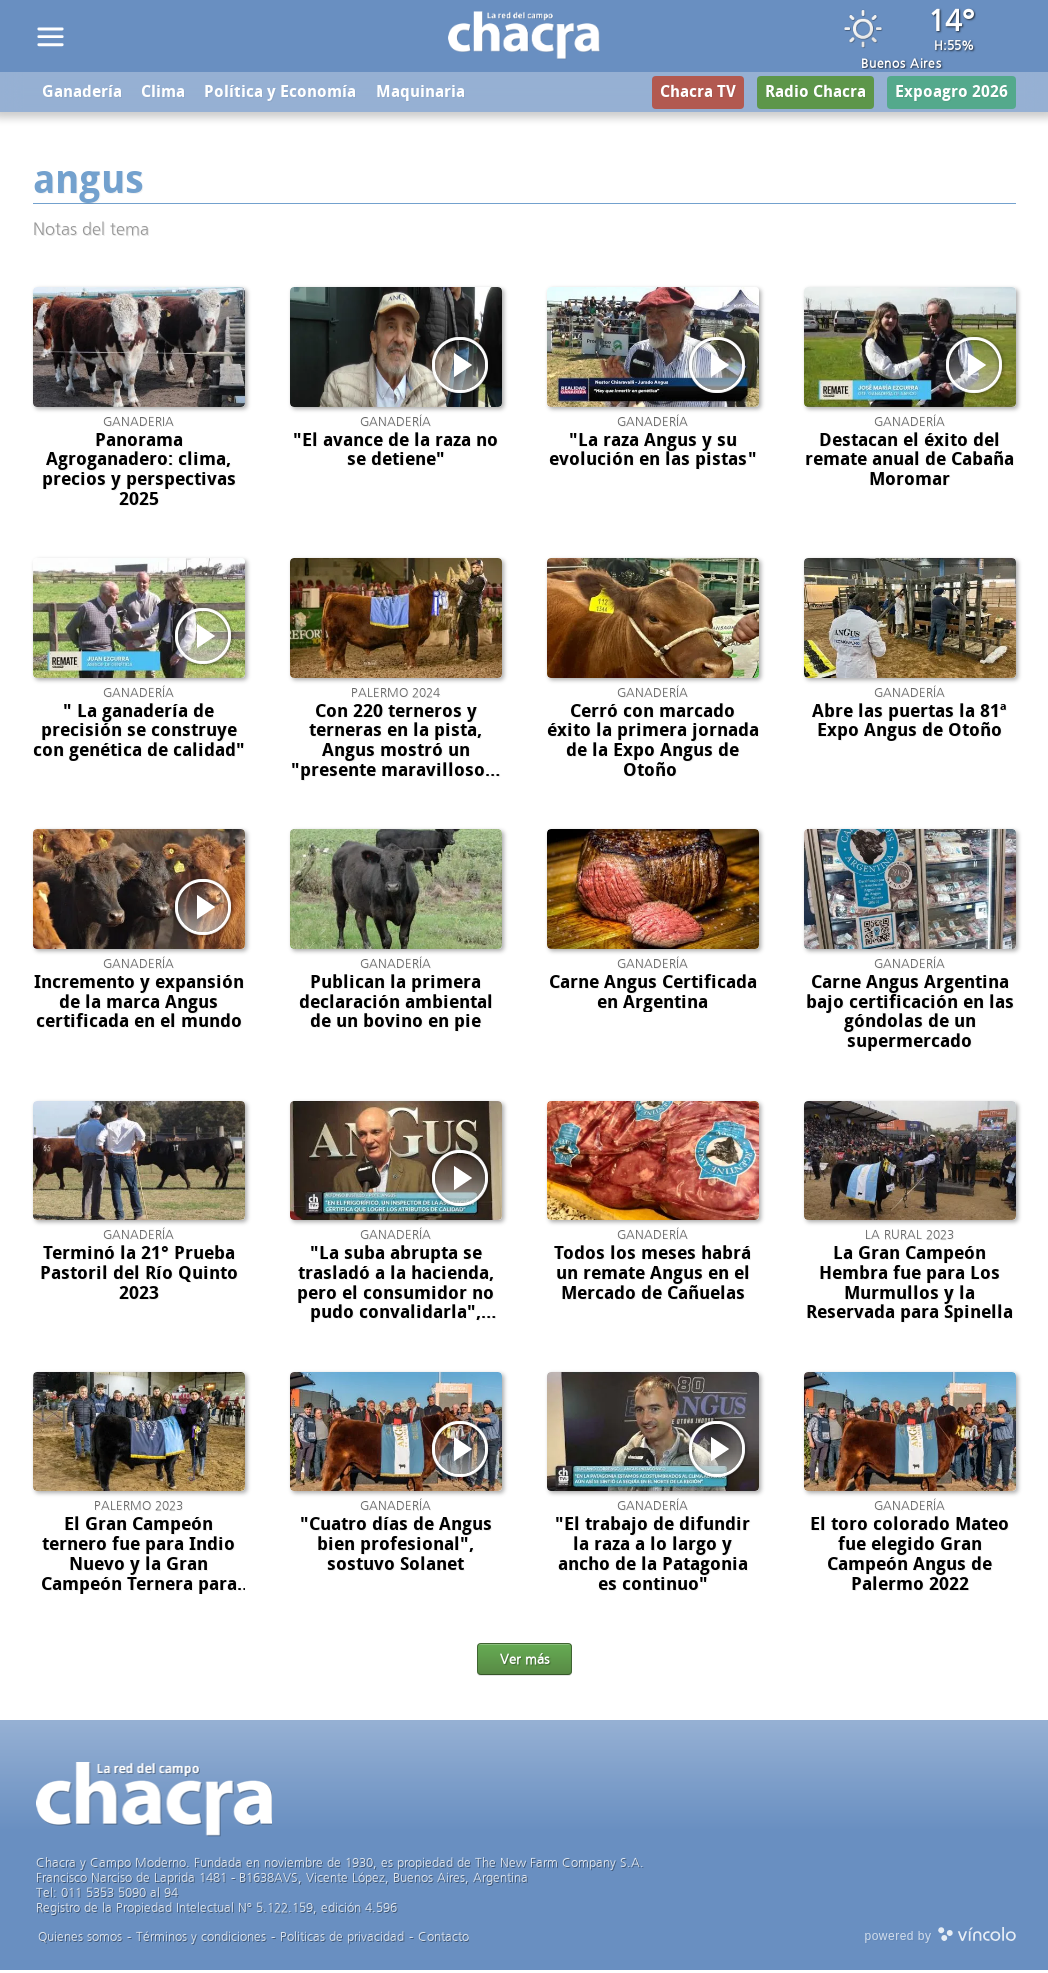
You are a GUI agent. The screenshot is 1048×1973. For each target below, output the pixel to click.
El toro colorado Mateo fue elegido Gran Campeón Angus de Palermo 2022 (909, 1557)
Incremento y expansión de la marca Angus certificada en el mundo (139, 1005)
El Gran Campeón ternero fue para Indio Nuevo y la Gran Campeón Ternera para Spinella (139, 1567)
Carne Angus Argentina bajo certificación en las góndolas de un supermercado (910, 1014)
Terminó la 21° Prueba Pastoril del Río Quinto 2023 (139, 1277)
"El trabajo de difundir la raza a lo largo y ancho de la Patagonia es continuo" (652, 1557)
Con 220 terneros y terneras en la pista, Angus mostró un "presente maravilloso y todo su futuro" (395, 753)
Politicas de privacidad (342, 1939)
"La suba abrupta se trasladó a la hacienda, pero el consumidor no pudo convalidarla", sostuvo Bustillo (395, 1296)
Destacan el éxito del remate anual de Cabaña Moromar (909, 463)
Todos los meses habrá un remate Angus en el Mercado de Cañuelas (652, 1277)
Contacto (443, 1939)
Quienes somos (80, 1939)
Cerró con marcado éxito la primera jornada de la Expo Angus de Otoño (653, 743)
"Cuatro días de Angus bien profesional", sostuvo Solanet (396, 1548)
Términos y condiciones (201, 1939)
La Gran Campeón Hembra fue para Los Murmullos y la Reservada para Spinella (909, 1286)
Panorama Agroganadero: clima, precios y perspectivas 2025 (139, 472)
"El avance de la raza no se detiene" (395, 453)
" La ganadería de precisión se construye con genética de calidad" (139, 734)
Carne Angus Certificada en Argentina (653, 995)
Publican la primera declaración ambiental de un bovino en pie (396, 1005)
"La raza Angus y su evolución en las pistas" (653, 453)
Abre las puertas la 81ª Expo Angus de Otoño (909, 724)
